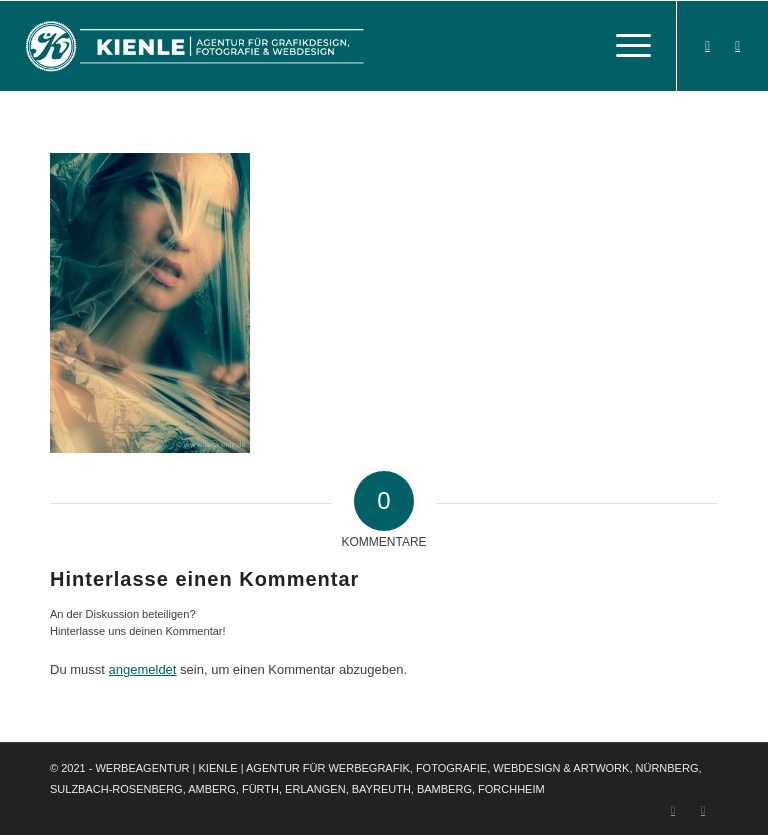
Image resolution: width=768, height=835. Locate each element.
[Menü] (623, 46)
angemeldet (143, 669)
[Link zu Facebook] (708, 46)
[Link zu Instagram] (738, 46)
